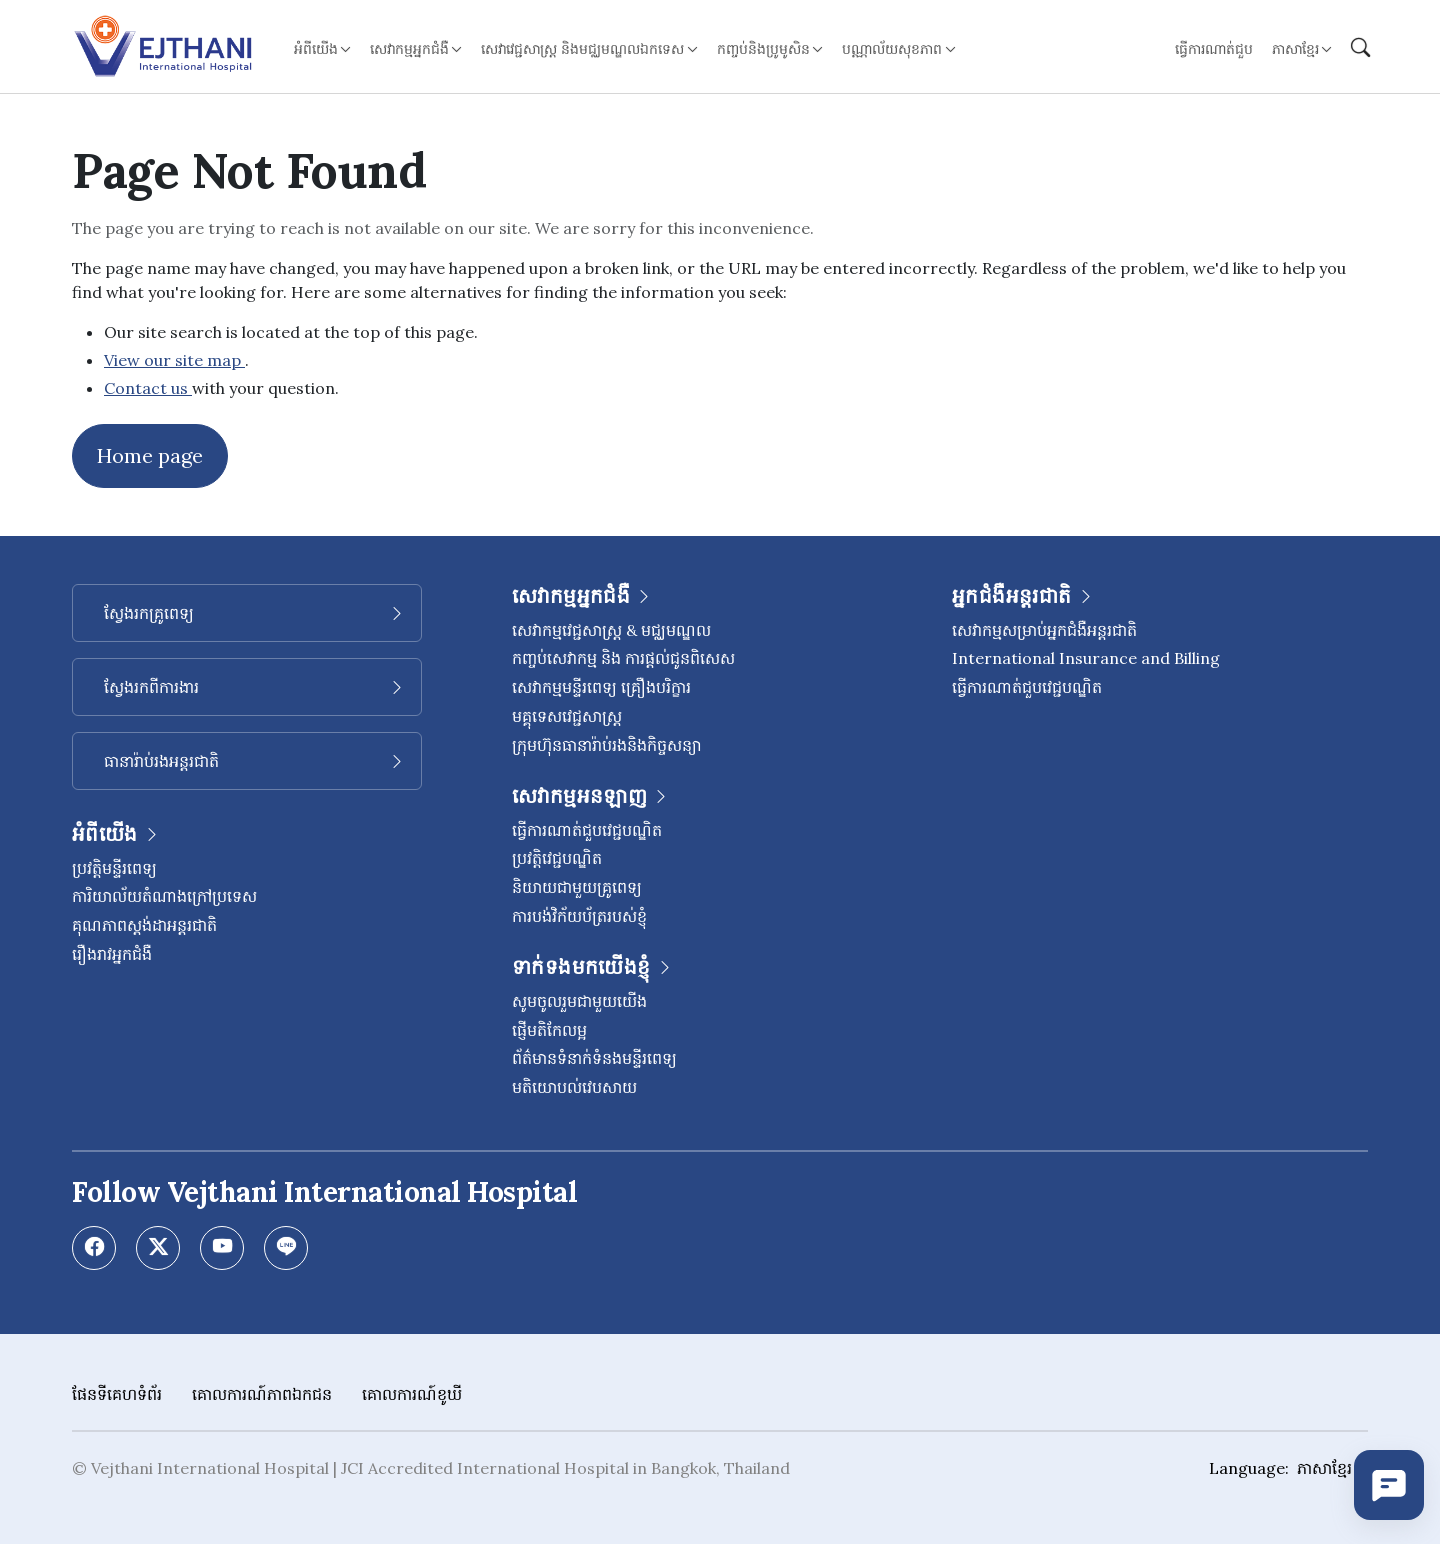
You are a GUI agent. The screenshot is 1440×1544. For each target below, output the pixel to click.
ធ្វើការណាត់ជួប (1214, 49)
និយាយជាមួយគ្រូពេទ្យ (577, 887)
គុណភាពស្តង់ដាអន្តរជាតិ (144, 925)
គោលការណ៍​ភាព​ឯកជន (262, 1394)
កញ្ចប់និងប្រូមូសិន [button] (763, 49)
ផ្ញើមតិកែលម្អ (549, 1030)
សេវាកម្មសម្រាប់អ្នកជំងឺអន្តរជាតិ (1044, 630)
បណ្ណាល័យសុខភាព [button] (892, 49)
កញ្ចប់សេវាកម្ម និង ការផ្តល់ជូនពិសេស (623, 658)
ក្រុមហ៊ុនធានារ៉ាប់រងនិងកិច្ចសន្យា (607, 745)
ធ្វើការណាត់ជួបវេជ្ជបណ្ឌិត (587, 830)
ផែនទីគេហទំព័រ (117, 1394)
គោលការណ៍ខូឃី (412, 1394)
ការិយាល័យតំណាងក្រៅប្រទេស (164, 896)
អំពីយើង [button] (316, 49)
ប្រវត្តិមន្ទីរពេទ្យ (114, 868)
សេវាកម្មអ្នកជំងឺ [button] (409, 49)
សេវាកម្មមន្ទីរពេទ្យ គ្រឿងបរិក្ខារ (601, 687)
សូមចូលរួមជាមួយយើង (579, 1001)
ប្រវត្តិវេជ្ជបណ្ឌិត (557, 858)
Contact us (148, 388)
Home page (150, 455)
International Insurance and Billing (1086, 658)
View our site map (174, 360)
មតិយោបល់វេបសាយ (574, 1087)
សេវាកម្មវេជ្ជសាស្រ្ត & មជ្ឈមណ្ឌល (611, 630)
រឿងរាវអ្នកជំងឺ (112, 954)
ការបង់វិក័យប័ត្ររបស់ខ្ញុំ (579, 916)
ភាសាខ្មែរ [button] (1295, 49)
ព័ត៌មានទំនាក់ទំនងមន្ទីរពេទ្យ (594, 1058)
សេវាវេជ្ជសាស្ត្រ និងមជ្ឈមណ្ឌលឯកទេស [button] (582, 49)
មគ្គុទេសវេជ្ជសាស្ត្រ (567, 716)
